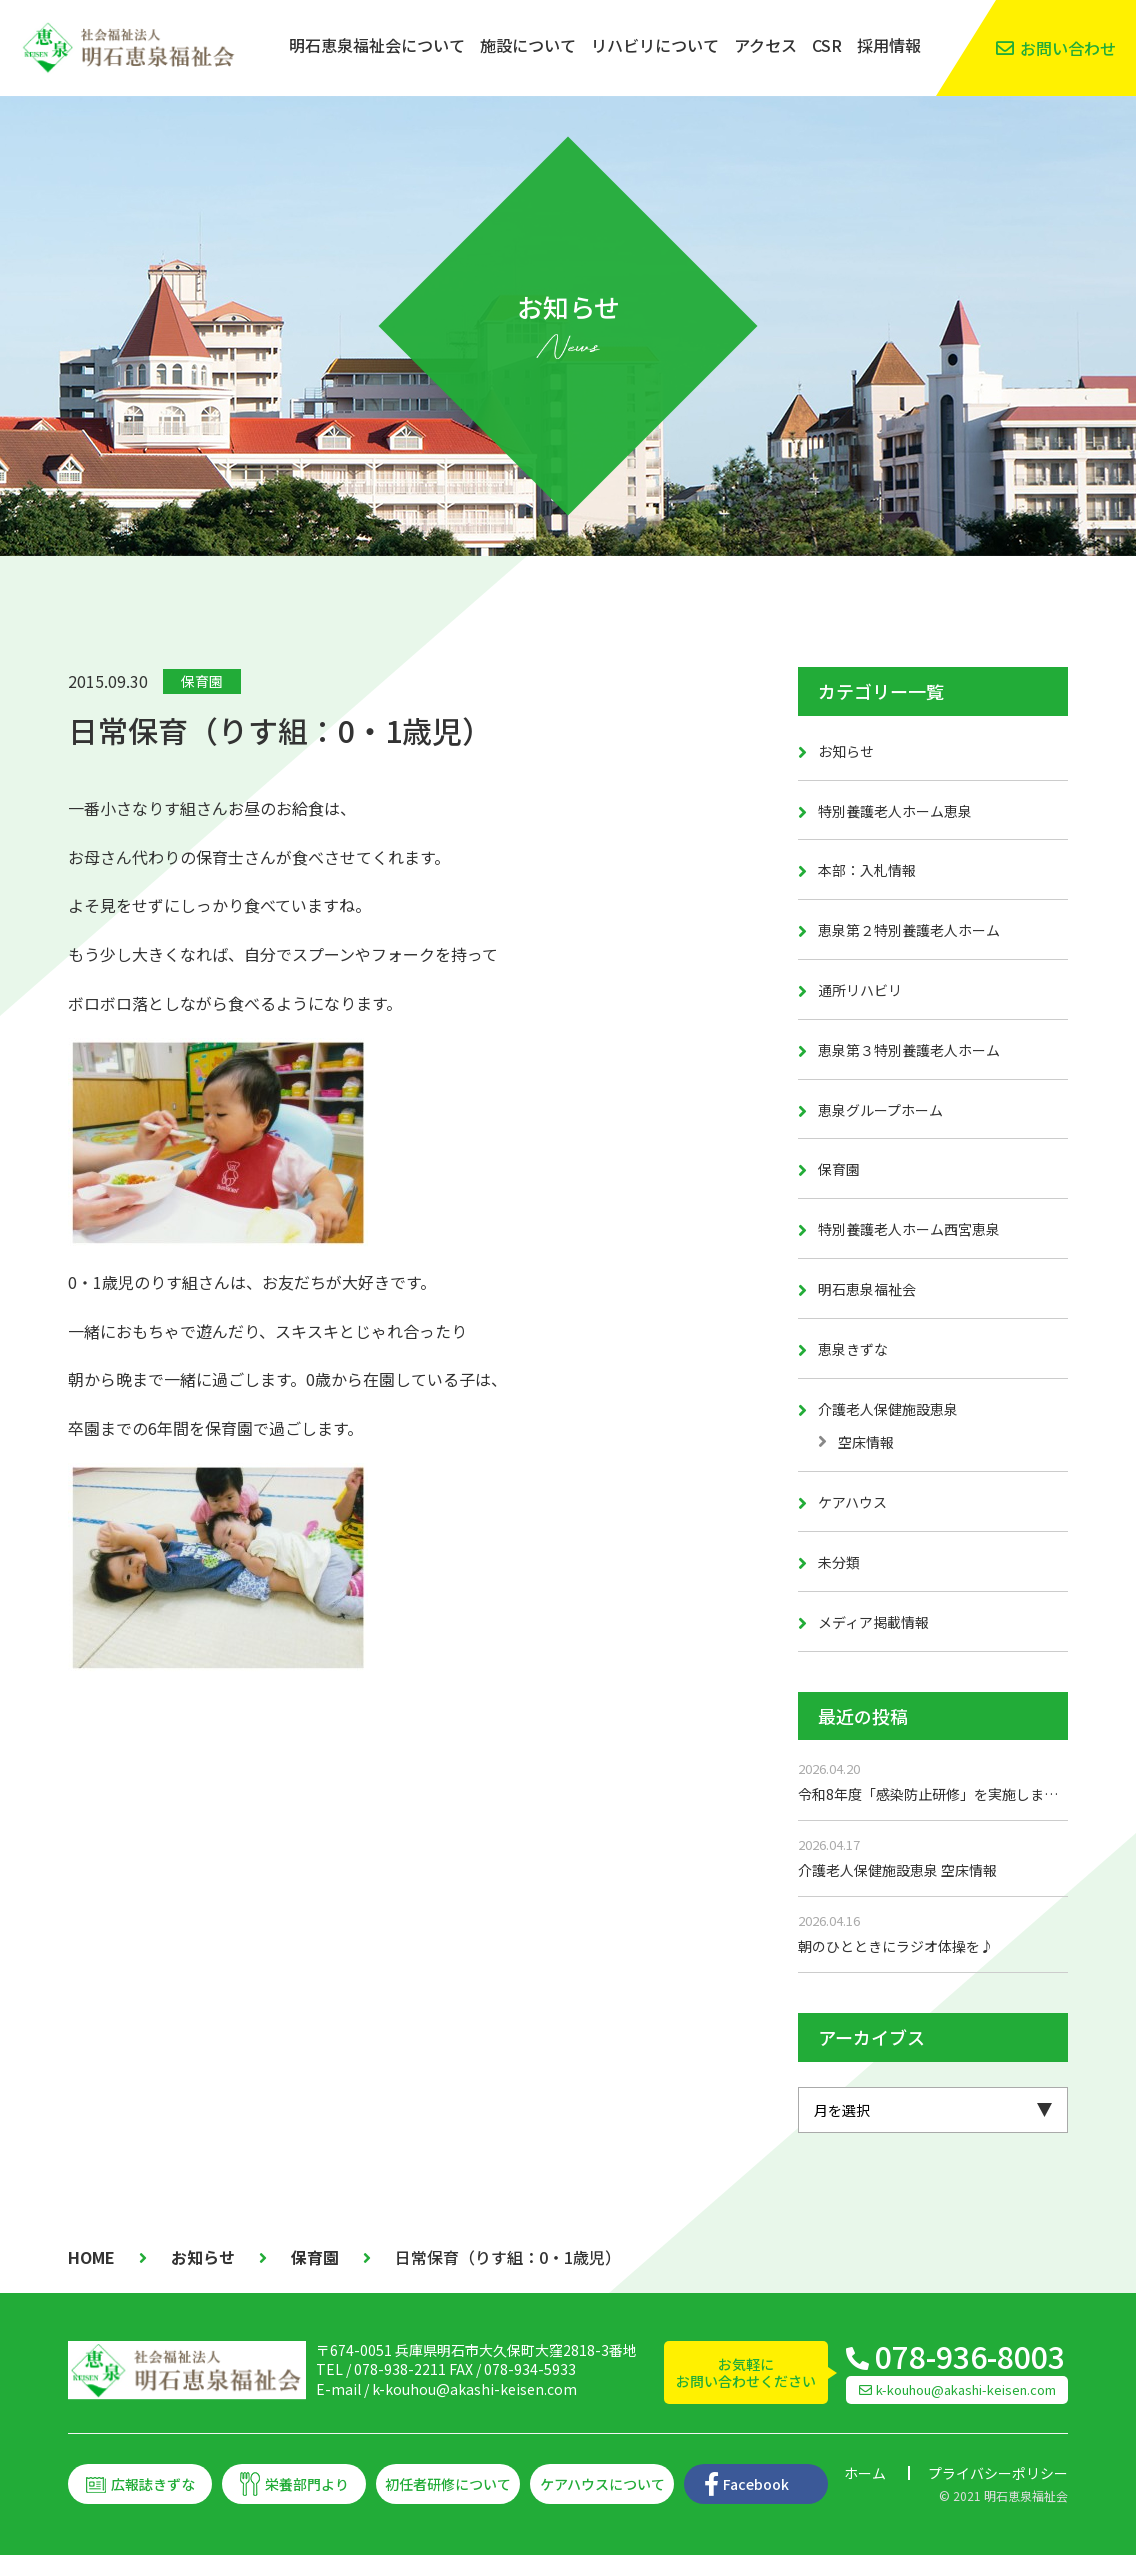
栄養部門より (307, 2484)
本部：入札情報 (867, 870)
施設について (528, 45)
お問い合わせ (1068, 48)
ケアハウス (852, 1502)
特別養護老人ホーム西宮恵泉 (909, 1229)
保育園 (202, 681)
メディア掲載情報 (873, 1622)
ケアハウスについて (602, 2484)
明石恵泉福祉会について (377, 45)
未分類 (839, 1562)
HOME (91, 2257)
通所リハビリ (860, 990)
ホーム (865, 2473)
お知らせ (846, 751)
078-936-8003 (970, 2356)
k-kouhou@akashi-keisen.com (474, 2389)
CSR (827, 45)
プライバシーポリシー (998, 2473)
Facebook (756, 2484)
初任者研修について (448, 2484)
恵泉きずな (853, 1349)
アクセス (765, 45)
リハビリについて (655, 45)
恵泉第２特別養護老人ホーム (909, 930)
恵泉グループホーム (880, 1110)
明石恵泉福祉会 (867, 1289)
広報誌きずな (153, 2484)
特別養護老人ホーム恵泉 (895, 811)
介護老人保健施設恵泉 (888, 1409)
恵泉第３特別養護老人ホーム (909, 1050)
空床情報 (866, 1442)
